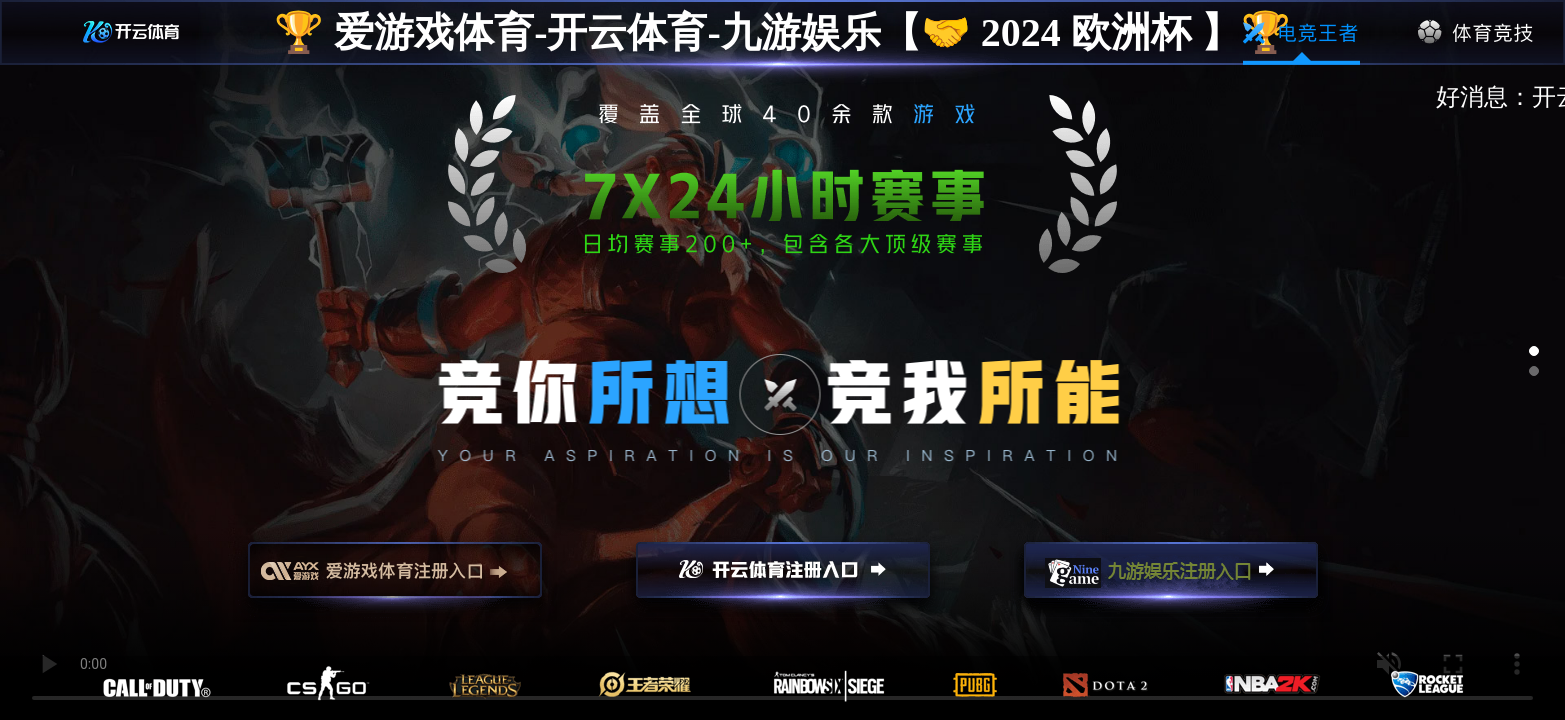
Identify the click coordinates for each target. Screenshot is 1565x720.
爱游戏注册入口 (395, 579)
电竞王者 (1301, 33)
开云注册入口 (783, 579)
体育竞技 (1476, 33)
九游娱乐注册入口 (1171, 579)
